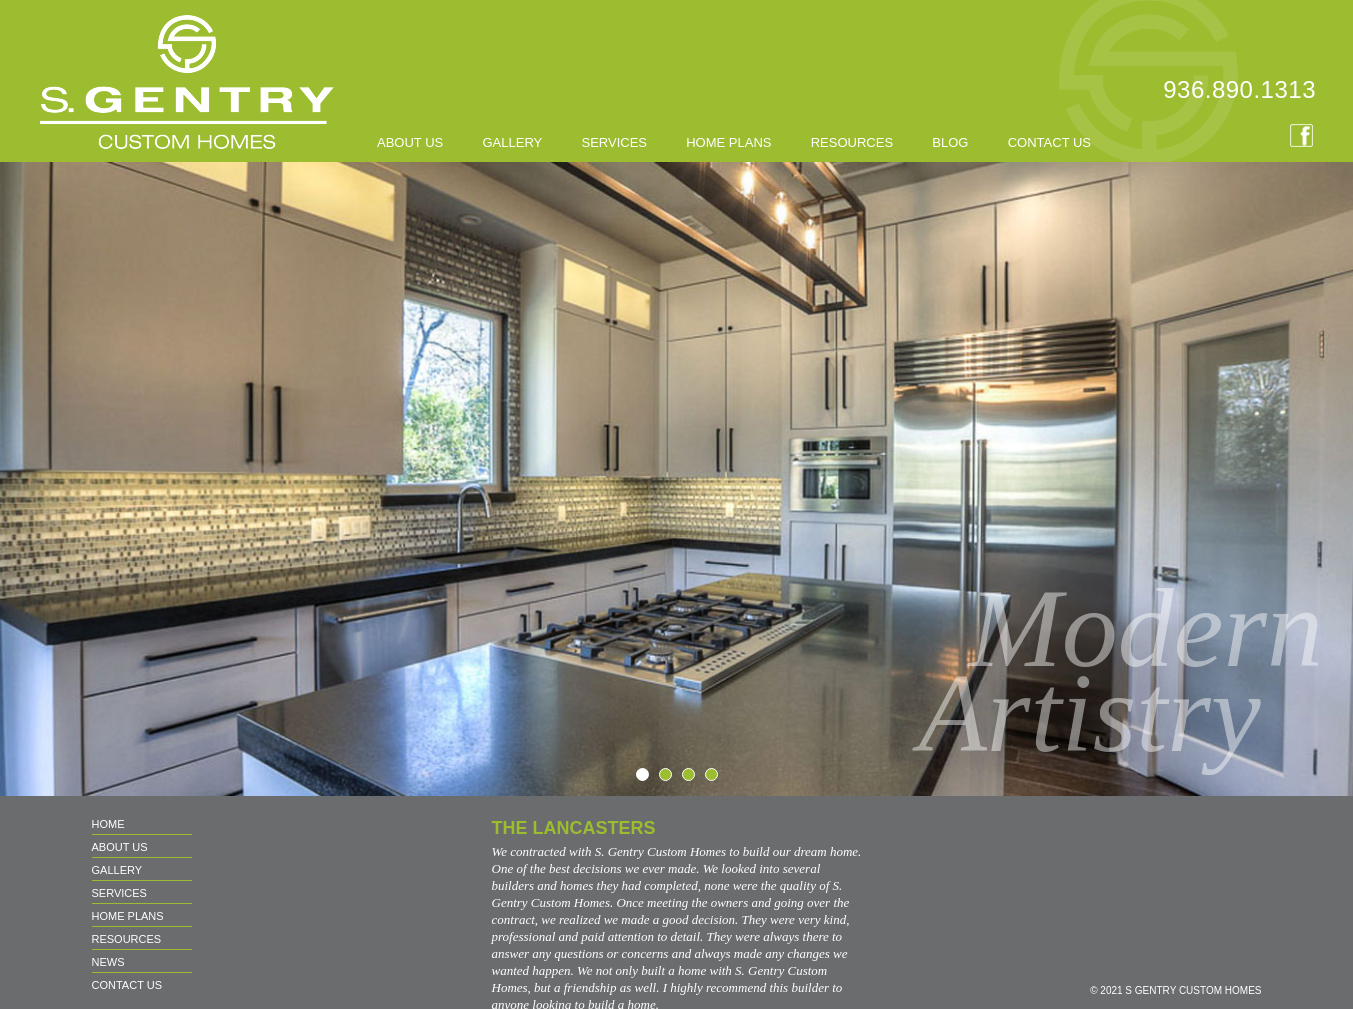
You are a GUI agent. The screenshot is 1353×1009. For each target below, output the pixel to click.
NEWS (108, 962)
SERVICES (614, 142)
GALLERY (512, 142)
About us (410, 142)
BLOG (950, 142)
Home (108, 824)
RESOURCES (852, 142)
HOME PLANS (728, 142)
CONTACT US (1049, 142)
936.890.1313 (1239, 89)
